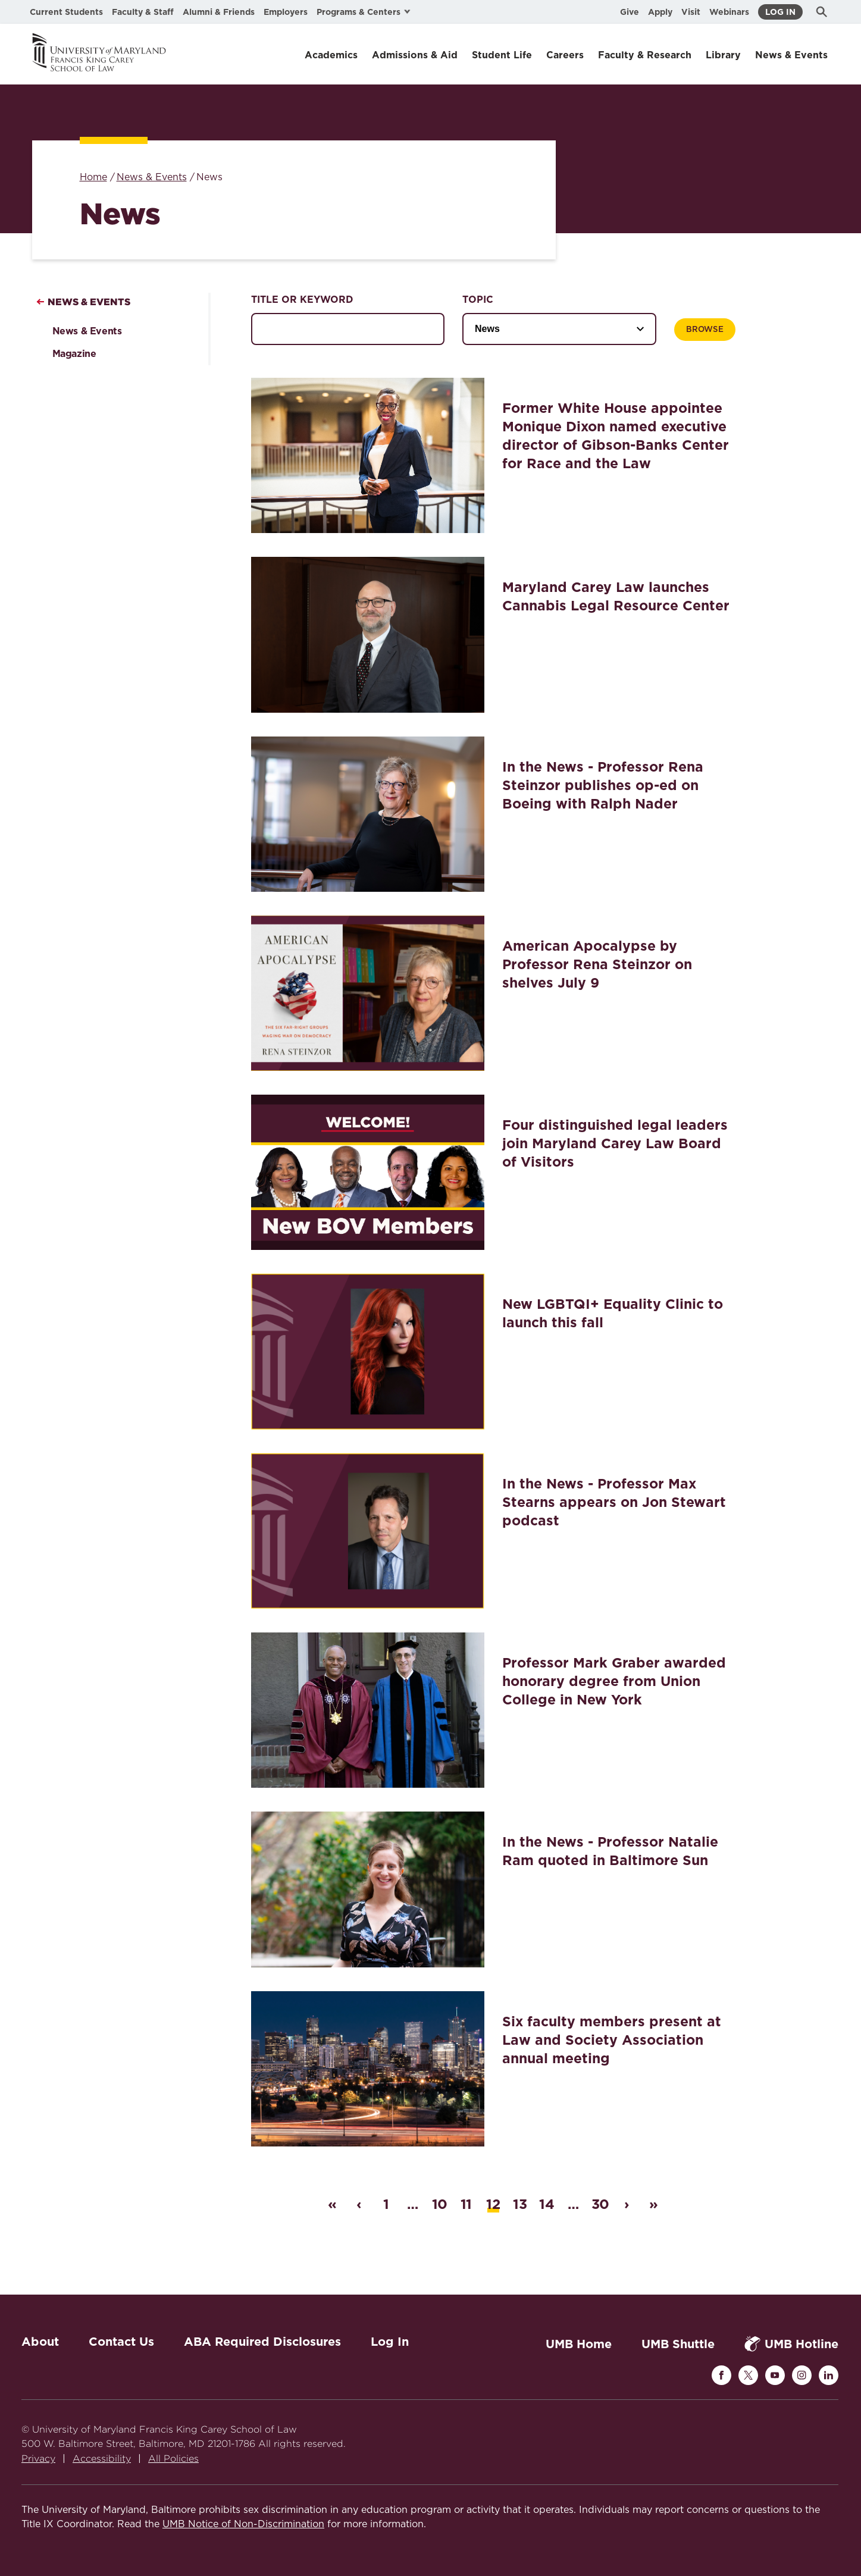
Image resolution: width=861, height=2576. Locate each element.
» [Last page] (653, 2204)
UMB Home (579, 2344)
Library (723, 55)
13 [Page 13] (520, 2204)
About (40, 2341)
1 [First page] (386, 2204)
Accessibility (102, 2458)
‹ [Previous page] (358, 2204)
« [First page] (332, 2204)
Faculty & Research (644, 55)
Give (629, 12)
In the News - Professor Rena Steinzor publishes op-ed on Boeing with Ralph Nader (602, 785)
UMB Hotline (791, 2344)
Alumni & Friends (219, 12)
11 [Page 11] (466, 2204)
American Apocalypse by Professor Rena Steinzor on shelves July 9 (597, 964)
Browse (705, 329)
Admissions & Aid (415, 55)
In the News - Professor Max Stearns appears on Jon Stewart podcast (614, 1502)
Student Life (502, 55)
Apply (660, 12)
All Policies (173, 2458)
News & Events (791, 55)
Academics (331, 55)
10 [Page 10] (440, 2204)
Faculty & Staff (143, 12)
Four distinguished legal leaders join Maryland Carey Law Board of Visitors (615, 1143)
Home (93, 177)
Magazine (74, 353)
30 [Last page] (600, 2204)
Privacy (38, 2458)
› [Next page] (626, 2204)
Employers (286, 12)
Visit (690, 12)
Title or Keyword (302, 299)
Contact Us (121, 2341)
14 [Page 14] (547, 2204)
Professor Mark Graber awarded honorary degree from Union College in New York (614, 1681)
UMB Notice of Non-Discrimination (243, 2524)
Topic (477, 299)
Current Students (66, 12)
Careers (565, 55)
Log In (780, 12)
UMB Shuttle (678, 2344)
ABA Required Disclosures (262, 2341)
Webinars (729, 12)
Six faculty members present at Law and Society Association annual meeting (611, 2040)
